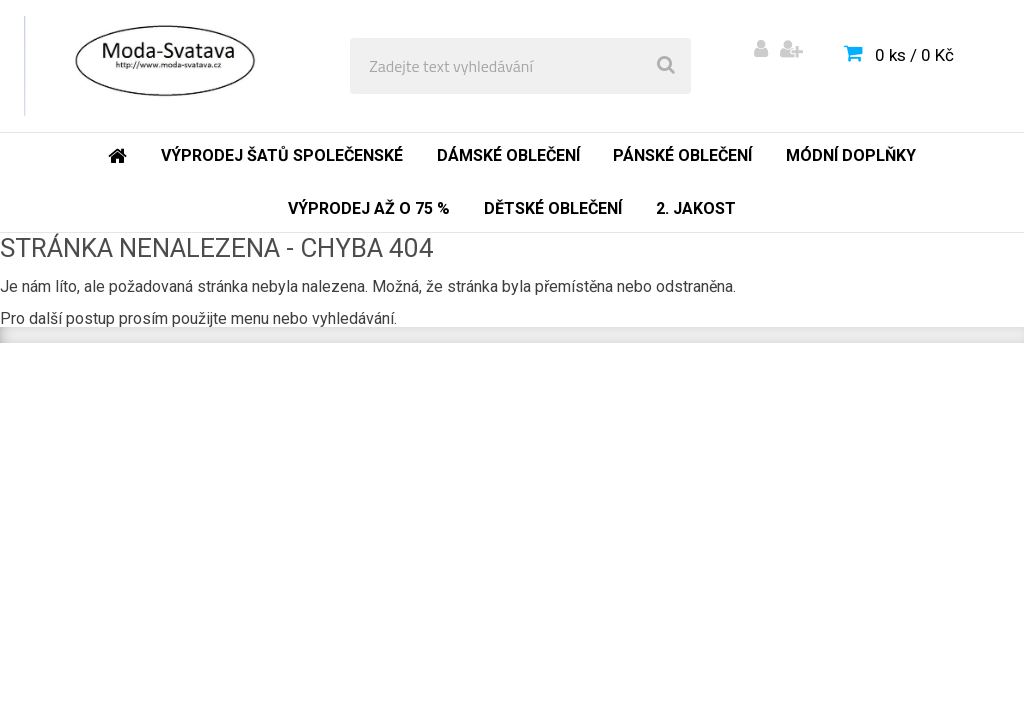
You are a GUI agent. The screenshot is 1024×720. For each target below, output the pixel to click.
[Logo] (161, 66)
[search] (666, 66)
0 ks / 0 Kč (914, 55)
